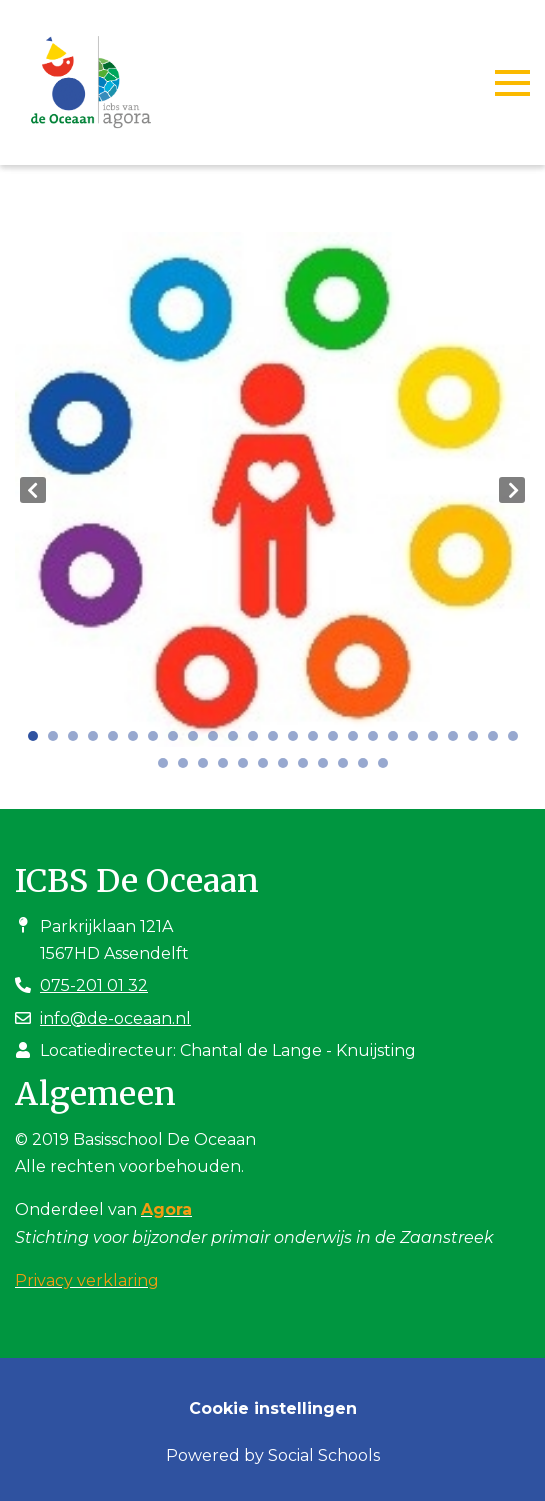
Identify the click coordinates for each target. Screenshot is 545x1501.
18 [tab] (378, 741)
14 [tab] (298, 741)
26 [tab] (168, 768)
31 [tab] (268, 768)
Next (512, 490)
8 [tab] (178, 741)
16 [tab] (338, 741)
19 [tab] (398, 741)
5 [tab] (118, 741)
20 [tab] (418, 741)
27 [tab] (188, 768)
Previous (33, 490)
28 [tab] (208, 768)
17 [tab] (358, 741)
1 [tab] (38, 741)
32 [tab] (288, 768)
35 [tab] (348, 768)
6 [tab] (138, 741)
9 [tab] (198, 741)
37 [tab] (388, 768)
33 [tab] (308, 768)
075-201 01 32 (94, 985)
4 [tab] (98, 741)
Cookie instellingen (273, 1408)
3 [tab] (78, 741)
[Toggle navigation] (512, 83)
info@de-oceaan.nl (115, 1018)
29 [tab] (228, 768)
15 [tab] (318, 741)
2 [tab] (58, 741)
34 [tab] (328, 768)
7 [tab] (158, 741)
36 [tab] (368, 768)
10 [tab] (218, 741)
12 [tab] (258, 741)
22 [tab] (458, 741)
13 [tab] (278, 741)
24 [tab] (498, 741)
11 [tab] (238, 741)
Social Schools (324, 1455)
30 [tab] (248, 768)
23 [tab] (478, 741)
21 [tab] (438, 741)
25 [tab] (518, 741)
